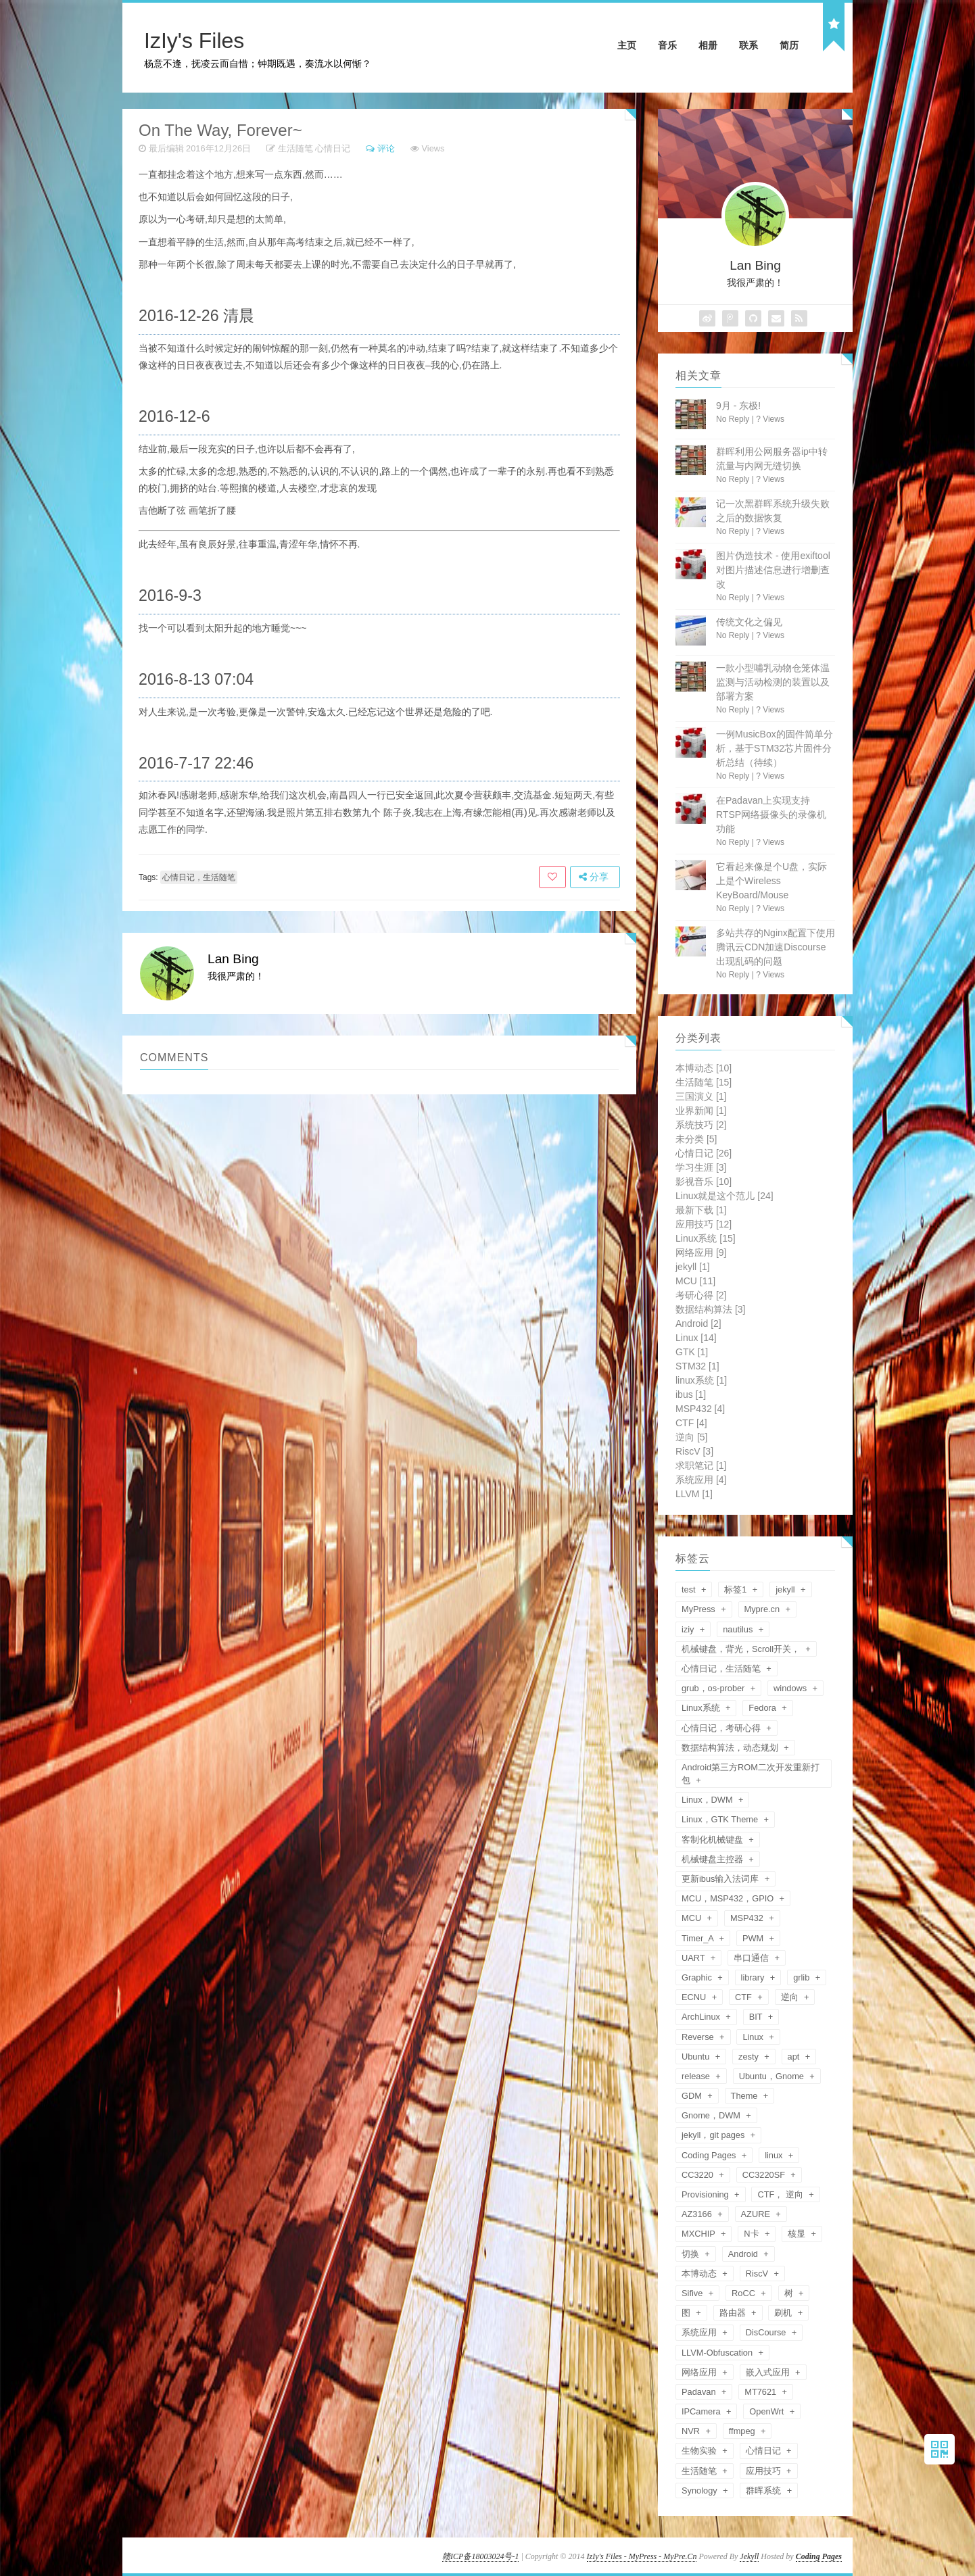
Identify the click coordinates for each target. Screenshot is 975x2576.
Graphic (698, 1977)
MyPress (699, 1609)
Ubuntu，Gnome (773, 2076)
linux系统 (701, 1380)
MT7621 (761, 2392)
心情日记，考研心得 (722, 1728)
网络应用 (700, 1252)
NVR (692, 2431)
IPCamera (702, 2411)
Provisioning (706, 2194)
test (690, 1589)
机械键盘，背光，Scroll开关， (742, 1649)
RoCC (744, 2293)
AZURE (757, 2214)
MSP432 (700, 1408)
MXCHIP (699, 2234)
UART (694, 1958)
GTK (691, 1351)
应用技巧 (703, 1224)
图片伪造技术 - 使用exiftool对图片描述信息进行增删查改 (773, 569)
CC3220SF (765, 2175)
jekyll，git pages (714, 2135)
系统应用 (700, 1479)
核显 (798, 2234)
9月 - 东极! (738, 405)
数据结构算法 (710, 1309)
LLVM (694, 1493)
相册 (707, 45)
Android (698, 1323)
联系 (748, 45)
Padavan (700, 2392)
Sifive (693, 2293)
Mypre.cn (763, 1609)
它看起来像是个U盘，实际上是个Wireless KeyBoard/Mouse (771, 880)
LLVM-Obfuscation (718, 2353)
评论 (386, 148)
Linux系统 (705, 1238)
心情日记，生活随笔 (198, 877)
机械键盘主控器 (714, 1859)
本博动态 (703, 1068)
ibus (690, 1394)
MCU (695, 1280)
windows (791, 1688)
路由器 (733, 2313)
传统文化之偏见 (749, 621)
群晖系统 (765, 2490)
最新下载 (700, 1210)
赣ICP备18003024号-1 (480, 2556)
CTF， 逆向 (781, 2194)
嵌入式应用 (769, 2372)
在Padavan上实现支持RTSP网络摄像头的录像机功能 (771, 814)
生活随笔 (295, 148)
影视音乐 (703, 1181)
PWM (754, 1938)
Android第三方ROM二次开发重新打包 (750, 1773)
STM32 (697, 1366)
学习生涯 (700, 1167)
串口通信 (752, 1958)
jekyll (692, 1266)
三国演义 (700, 1096)
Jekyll (749, 2556)
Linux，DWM (708, 1800)
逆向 (691, 1437)
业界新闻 (700, 1110)
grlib (802, 1977)
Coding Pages (710, 2155)
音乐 (667, 45)
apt (795, 2056)
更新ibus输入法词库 (721, 1879)
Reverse (699, 2037)
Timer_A (699, 1938)
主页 (626, 45)
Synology (700, 2490)
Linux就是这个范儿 (724, 1195)
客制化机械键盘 (714, 1839)
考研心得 (700, 1295)
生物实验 (700, 2451)
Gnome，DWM (712, 2115)
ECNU (695, 1997)
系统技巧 (700, 1124)
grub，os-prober (714, 1688)
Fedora (763, 1708)
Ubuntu (697, 2056)
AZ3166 (698, 2214)
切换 (692, 2254)
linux (775, 2155)
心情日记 (332, 148)
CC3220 (699, 2175)
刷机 (784, 2313)
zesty (749, 2056)
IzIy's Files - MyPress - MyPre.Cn (642, 2556)
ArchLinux (702, 2017)
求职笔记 (700, 1465)
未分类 (696, 1139)
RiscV (694, 1451)
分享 (594, 876)
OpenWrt (767, 2411)
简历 (789, 45)
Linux (696, 1337)
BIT (757, 2017)
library (754, 1977)
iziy (689, 1629)
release (697, 2076)
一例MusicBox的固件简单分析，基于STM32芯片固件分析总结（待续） (774, 748)
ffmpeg (743, 2431)
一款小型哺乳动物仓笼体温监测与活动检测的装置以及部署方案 (773, 682)
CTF (691, 1422)
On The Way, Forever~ (220, 130)
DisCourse (767, 2332)
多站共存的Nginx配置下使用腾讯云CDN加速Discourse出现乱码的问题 (775, 947)
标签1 (736, 1589)
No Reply (732, 419)
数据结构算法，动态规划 (731, 1748)
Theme (745, 2096)
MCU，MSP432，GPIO (729, 1898)
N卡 (752, 2234)
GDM (693, 2096)
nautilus (739, 1629)
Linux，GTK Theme (721, 1819)
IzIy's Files (194, 40)
